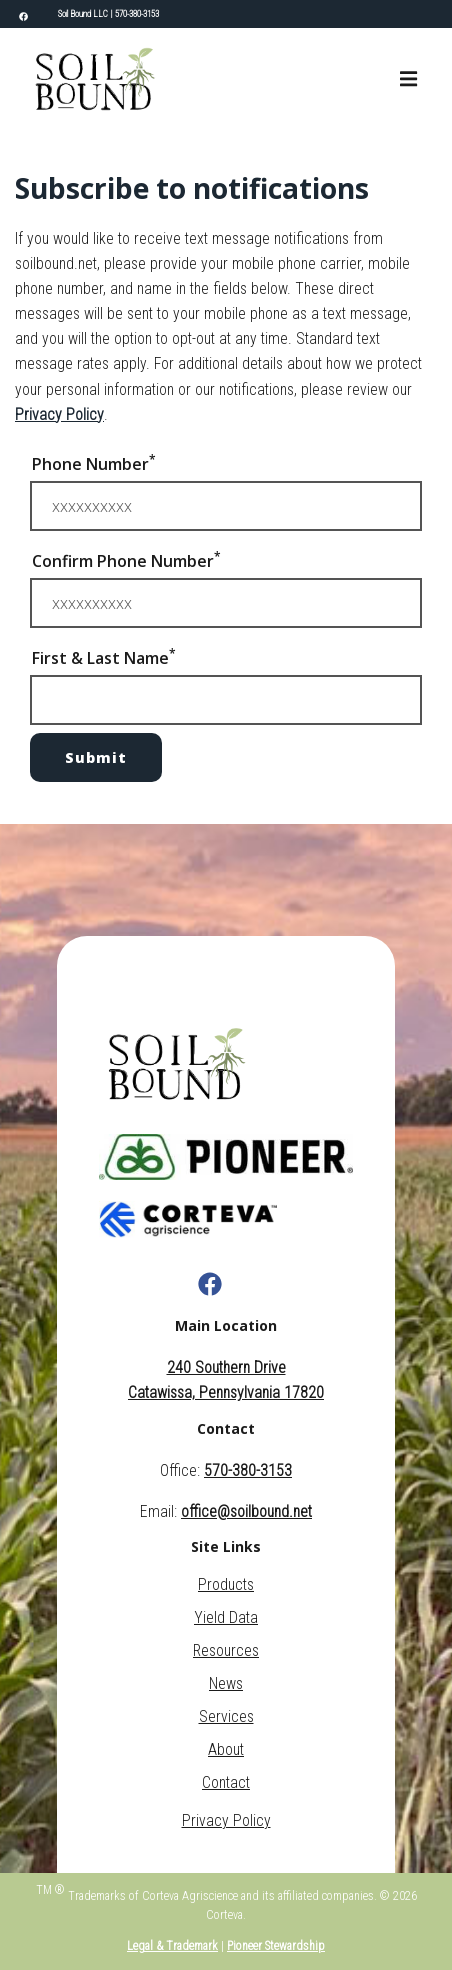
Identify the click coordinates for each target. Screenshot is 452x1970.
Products (226, 1584)
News (226, 1683)
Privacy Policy (59, 414)
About (226, 1749)
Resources (226, 1650)
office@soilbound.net (246, 1511)
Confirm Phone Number (126, 560)
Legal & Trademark (172, 1946)
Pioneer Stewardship (276, 1946)
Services (226, 1716)
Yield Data (226, 1617)
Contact (226, 1782)
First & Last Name (104, 657)
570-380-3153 (137, 14)
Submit (96, 757)
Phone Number (94, 463)
